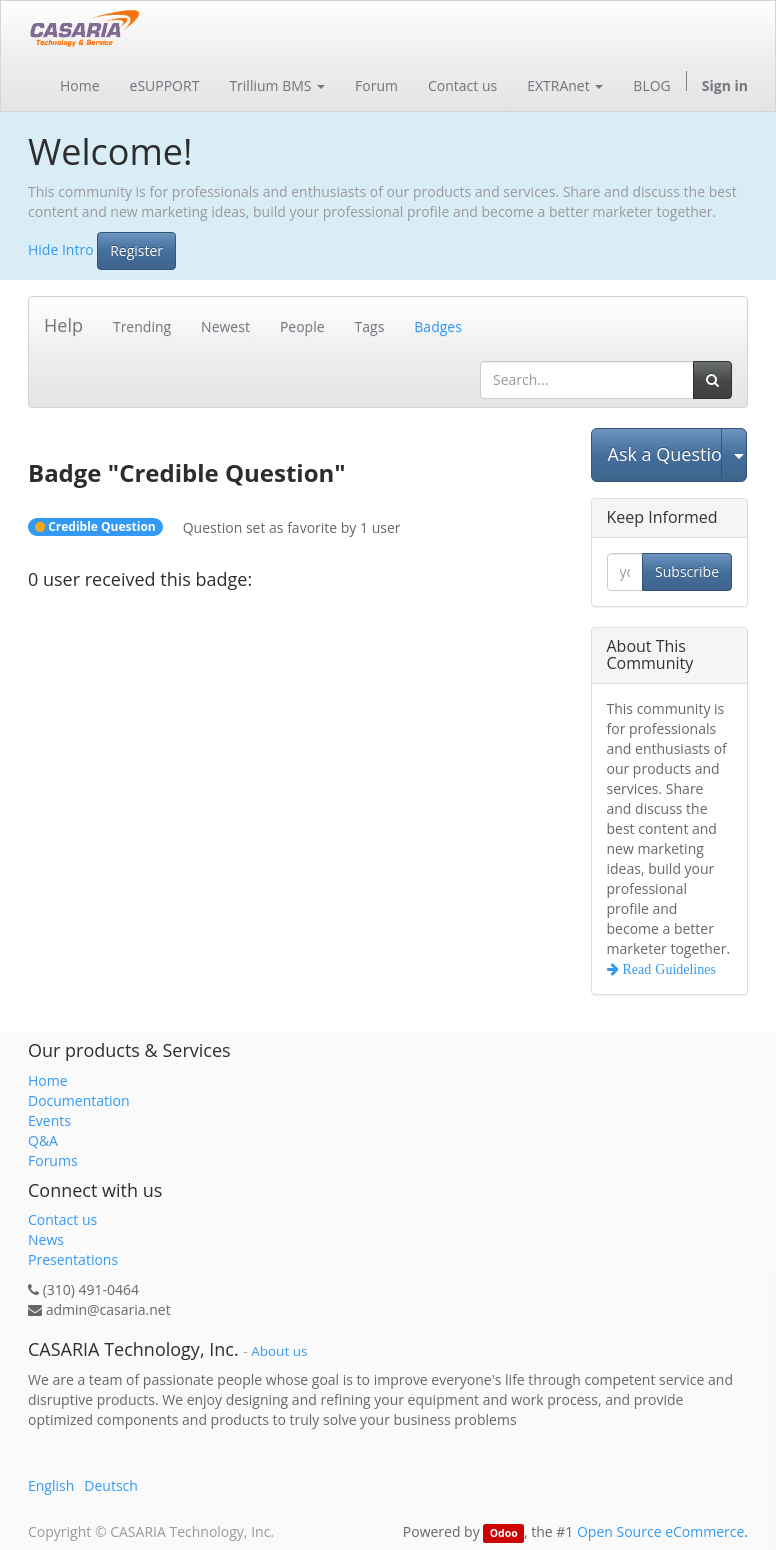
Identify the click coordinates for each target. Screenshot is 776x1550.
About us (279, 1351)
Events (49, 1120)
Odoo (504, 1533)
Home (48, 1080)
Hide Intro (61, 248)
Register (136, 250)
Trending (142, 326)
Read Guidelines (667, 969)
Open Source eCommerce (660, 1531)
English (51, 1485)
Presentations (73, 1259)
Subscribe (687, 571)
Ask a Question (665, 454)
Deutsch (111, 1485)
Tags (370, 326)
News (46, 1239)
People (302, 326)
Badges (438, 326)
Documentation (79, 1100)
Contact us (62, 1219)
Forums (53, 1160)
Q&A (43, 1140)
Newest (225, 326)
